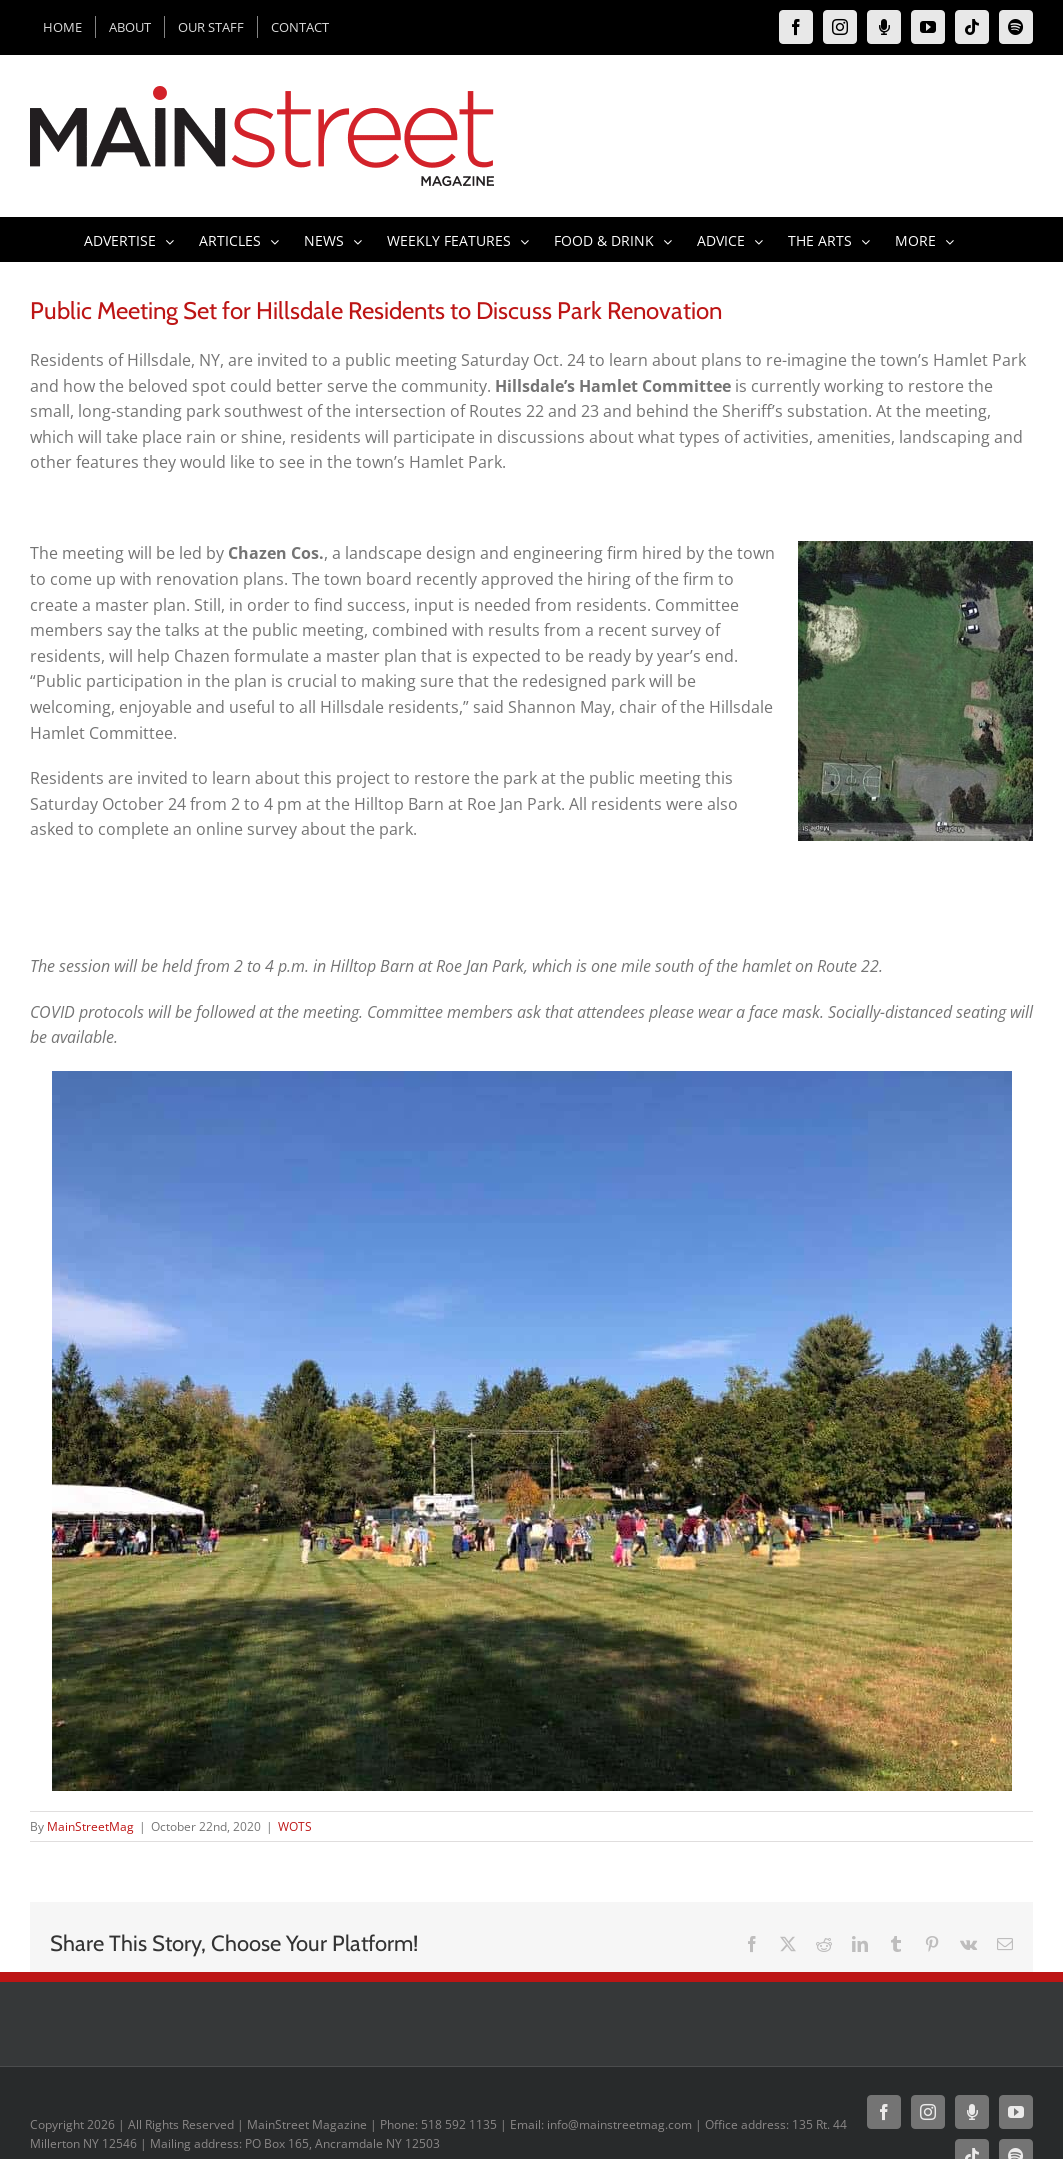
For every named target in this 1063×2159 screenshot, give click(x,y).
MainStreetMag (90, 1826)
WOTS (295, 1826)
